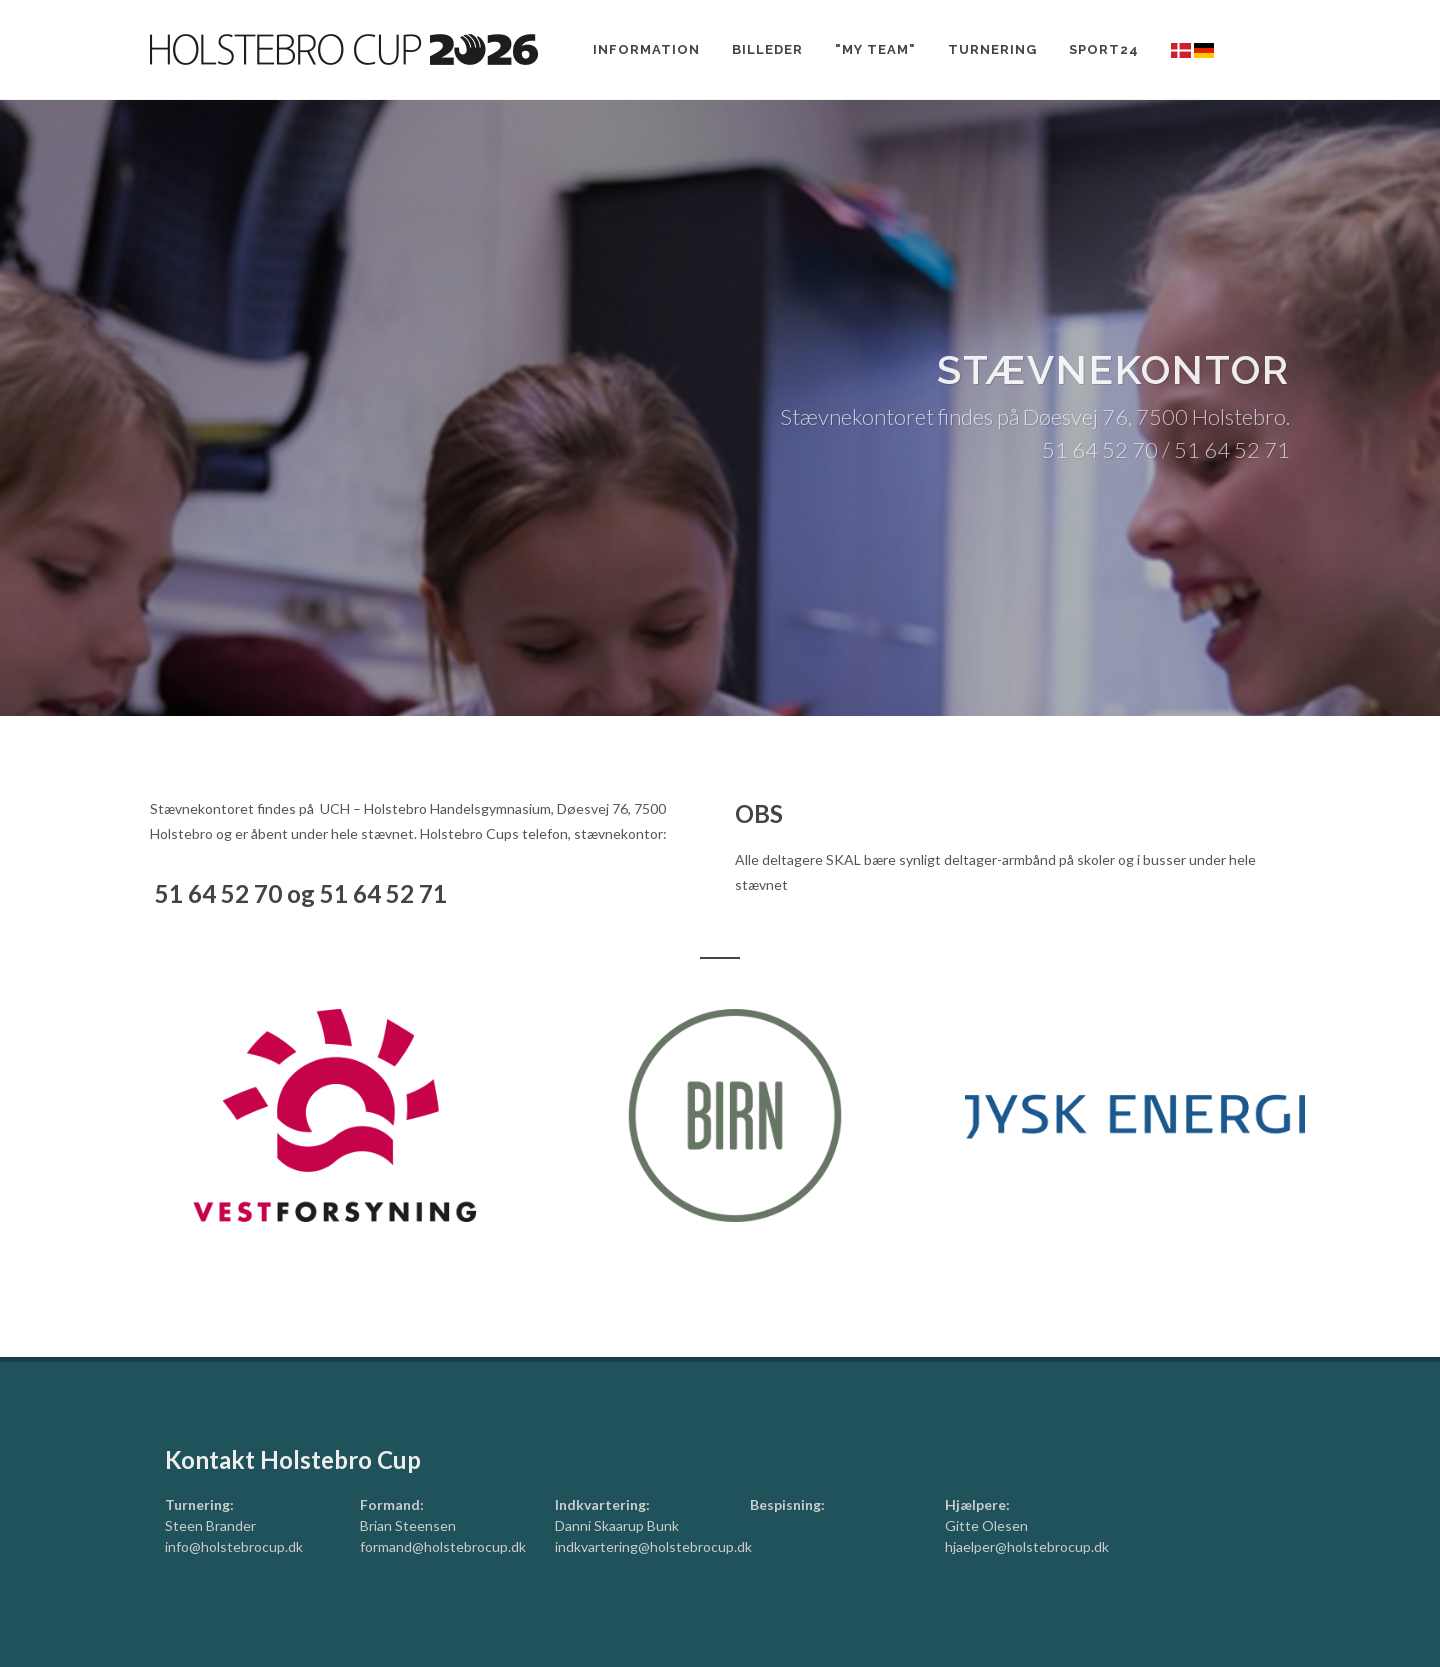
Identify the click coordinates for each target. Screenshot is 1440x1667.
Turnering (992, 49)
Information (646, 49)
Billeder (767, 49)
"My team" (875, 49)
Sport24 (1104, 49)
